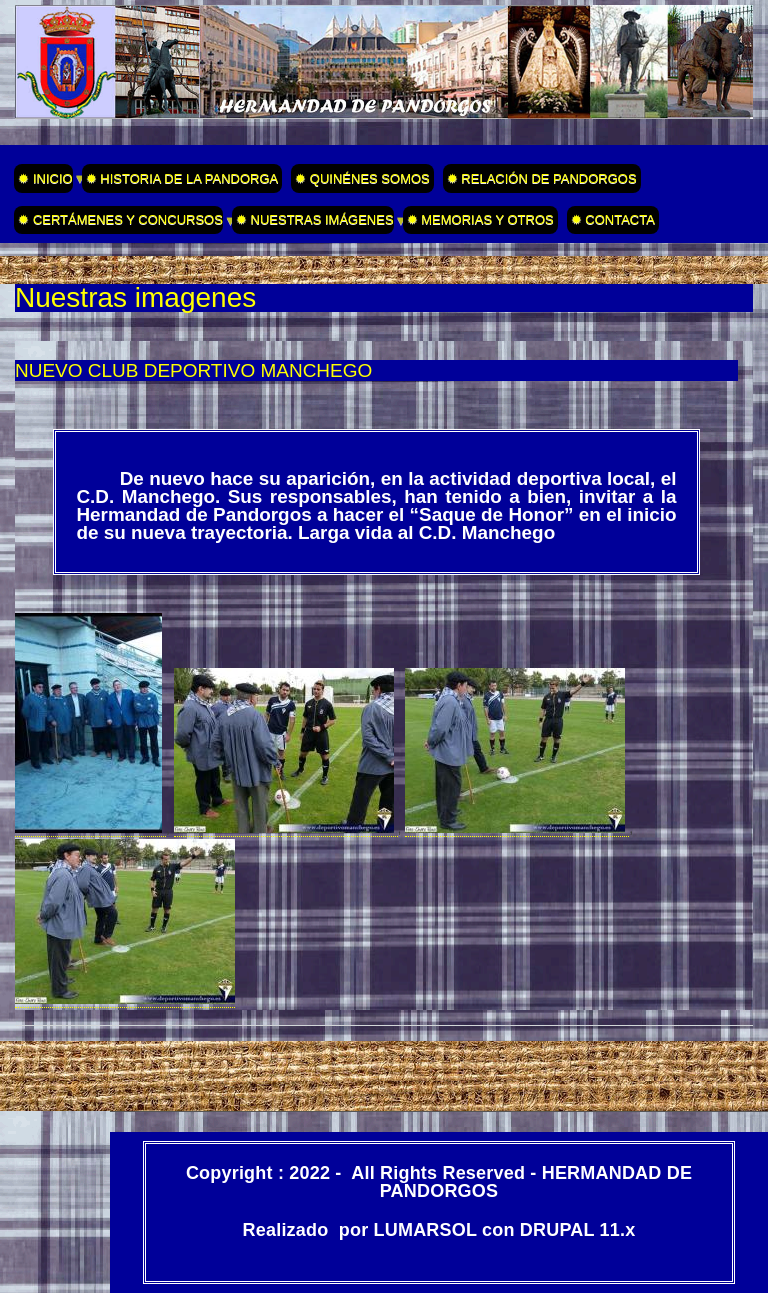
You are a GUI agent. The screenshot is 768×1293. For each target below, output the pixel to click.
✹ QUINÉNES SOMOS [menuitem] (362, 178)
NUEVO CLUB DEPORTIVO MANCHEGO (193, 370)
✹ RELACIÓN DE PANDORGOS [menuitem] (542, 178)
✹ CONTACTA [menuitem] (613, 219)
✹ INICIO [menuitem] (43, 182)
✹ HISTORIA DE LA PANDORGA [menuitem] (182, 178)
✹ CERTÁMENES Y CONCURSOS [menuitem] (118, 223)
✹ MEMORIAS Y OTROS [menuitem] (480, 219)
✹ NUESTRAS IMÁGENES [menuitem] (313, 223)
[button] (90, 828)
